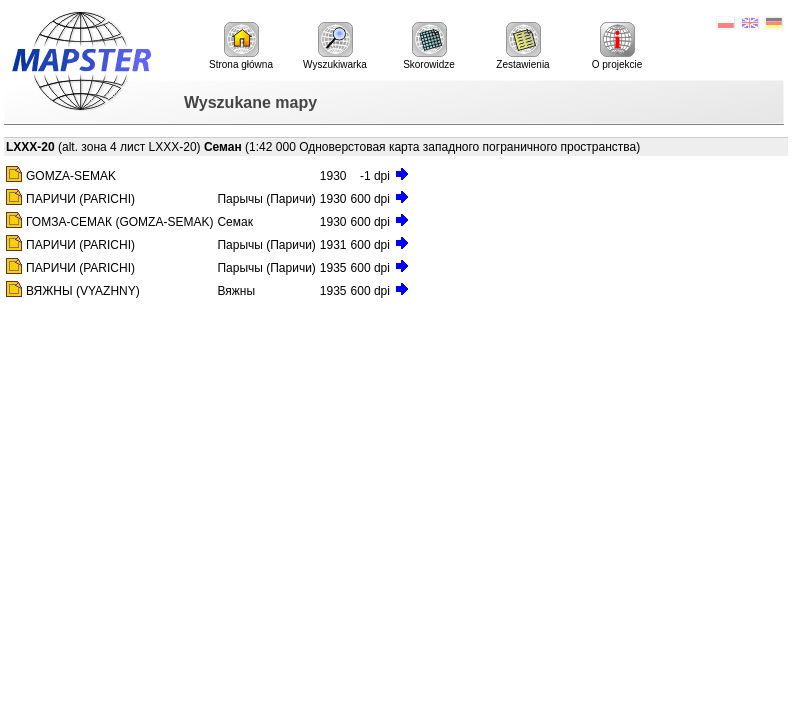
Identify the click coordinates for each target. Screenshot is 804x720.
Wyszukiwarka (335, 46)
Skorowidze (429, 46)
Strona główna (241, 46)
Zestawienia (522, 46)
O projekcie (617, 46)
